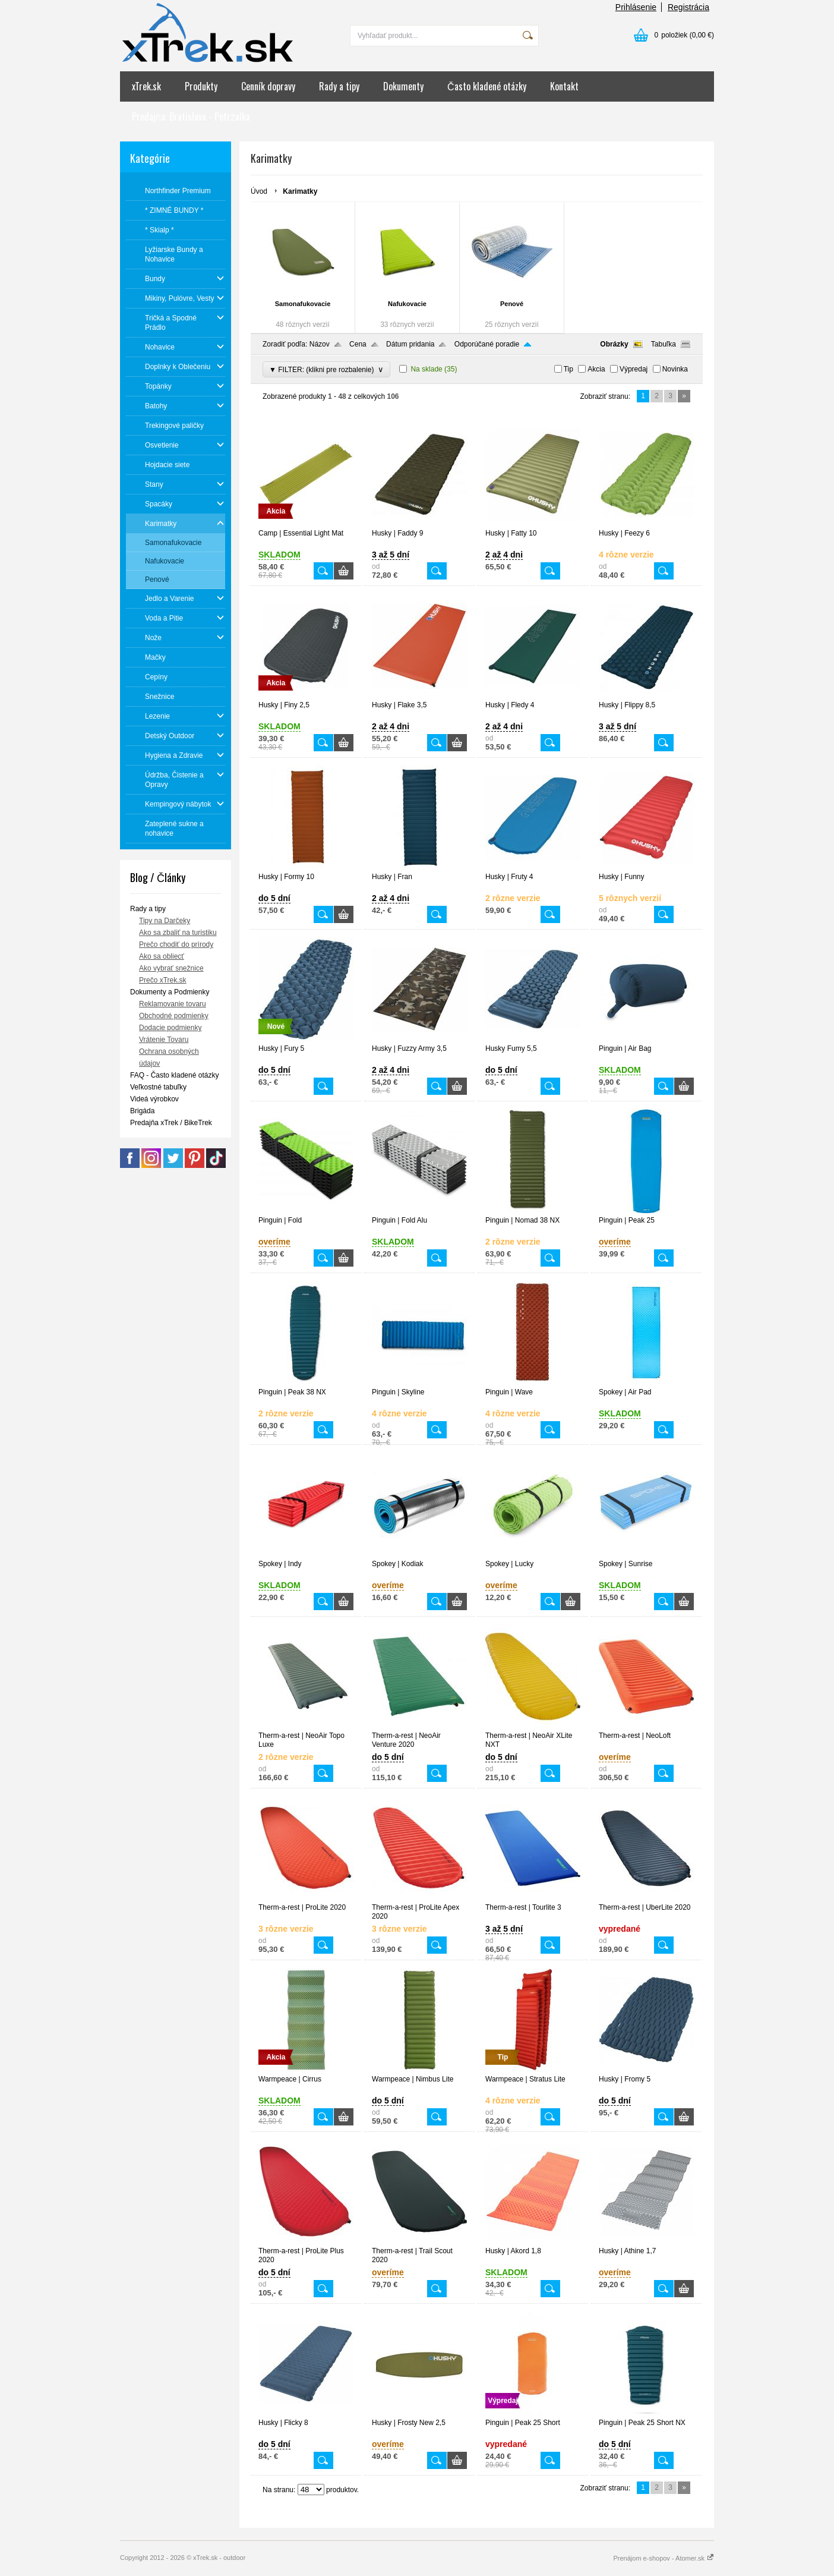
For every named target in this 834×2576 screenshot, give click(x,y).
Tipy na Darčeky (164, 921)
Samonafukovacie (303, 303)
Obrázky (614, 344)
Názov (319, 344)
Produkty (201, 86)
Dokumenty (403, 86)
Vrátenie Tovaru (163, 1039)
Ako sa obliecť (161, 956)
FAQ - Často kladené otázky (174, 1075)
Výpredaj (633, 369)
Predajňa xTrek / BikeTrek (171, 1123)
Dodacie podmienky (170, 1028)
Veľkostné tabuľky (158, 1087)
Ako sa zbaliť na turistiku (178, 932)
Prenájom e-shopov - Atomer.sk (663, 2558)
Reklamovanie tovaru (172, 1004)
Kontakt (564, 86)
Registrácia (688, 7)
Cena (358, 344)
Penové (511, 303)
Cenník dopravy (268, 86)
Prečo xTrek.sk (163, 980)
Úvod (259, 191)
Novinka (675, 369)
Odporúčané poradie (486, 344)
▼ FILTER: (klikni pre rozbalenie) (326, 369)
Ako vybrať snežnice (171, 968)
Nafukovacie (407, 303)
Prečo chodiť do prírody (176, 944)
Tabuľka (663, 344)
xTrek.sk (146, 86)
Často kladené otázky (486, 86)
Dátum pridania (410, 344)
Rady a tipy (339, 86)
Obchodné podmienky (173, 1016)
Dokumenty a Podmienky (169, 992)
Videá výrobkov (154, 1099)
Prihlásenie (635, 7)
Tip (568, 369)
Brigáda (142, 1111)
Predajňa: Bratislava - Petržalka (191, 116)
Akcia (596, 369)
